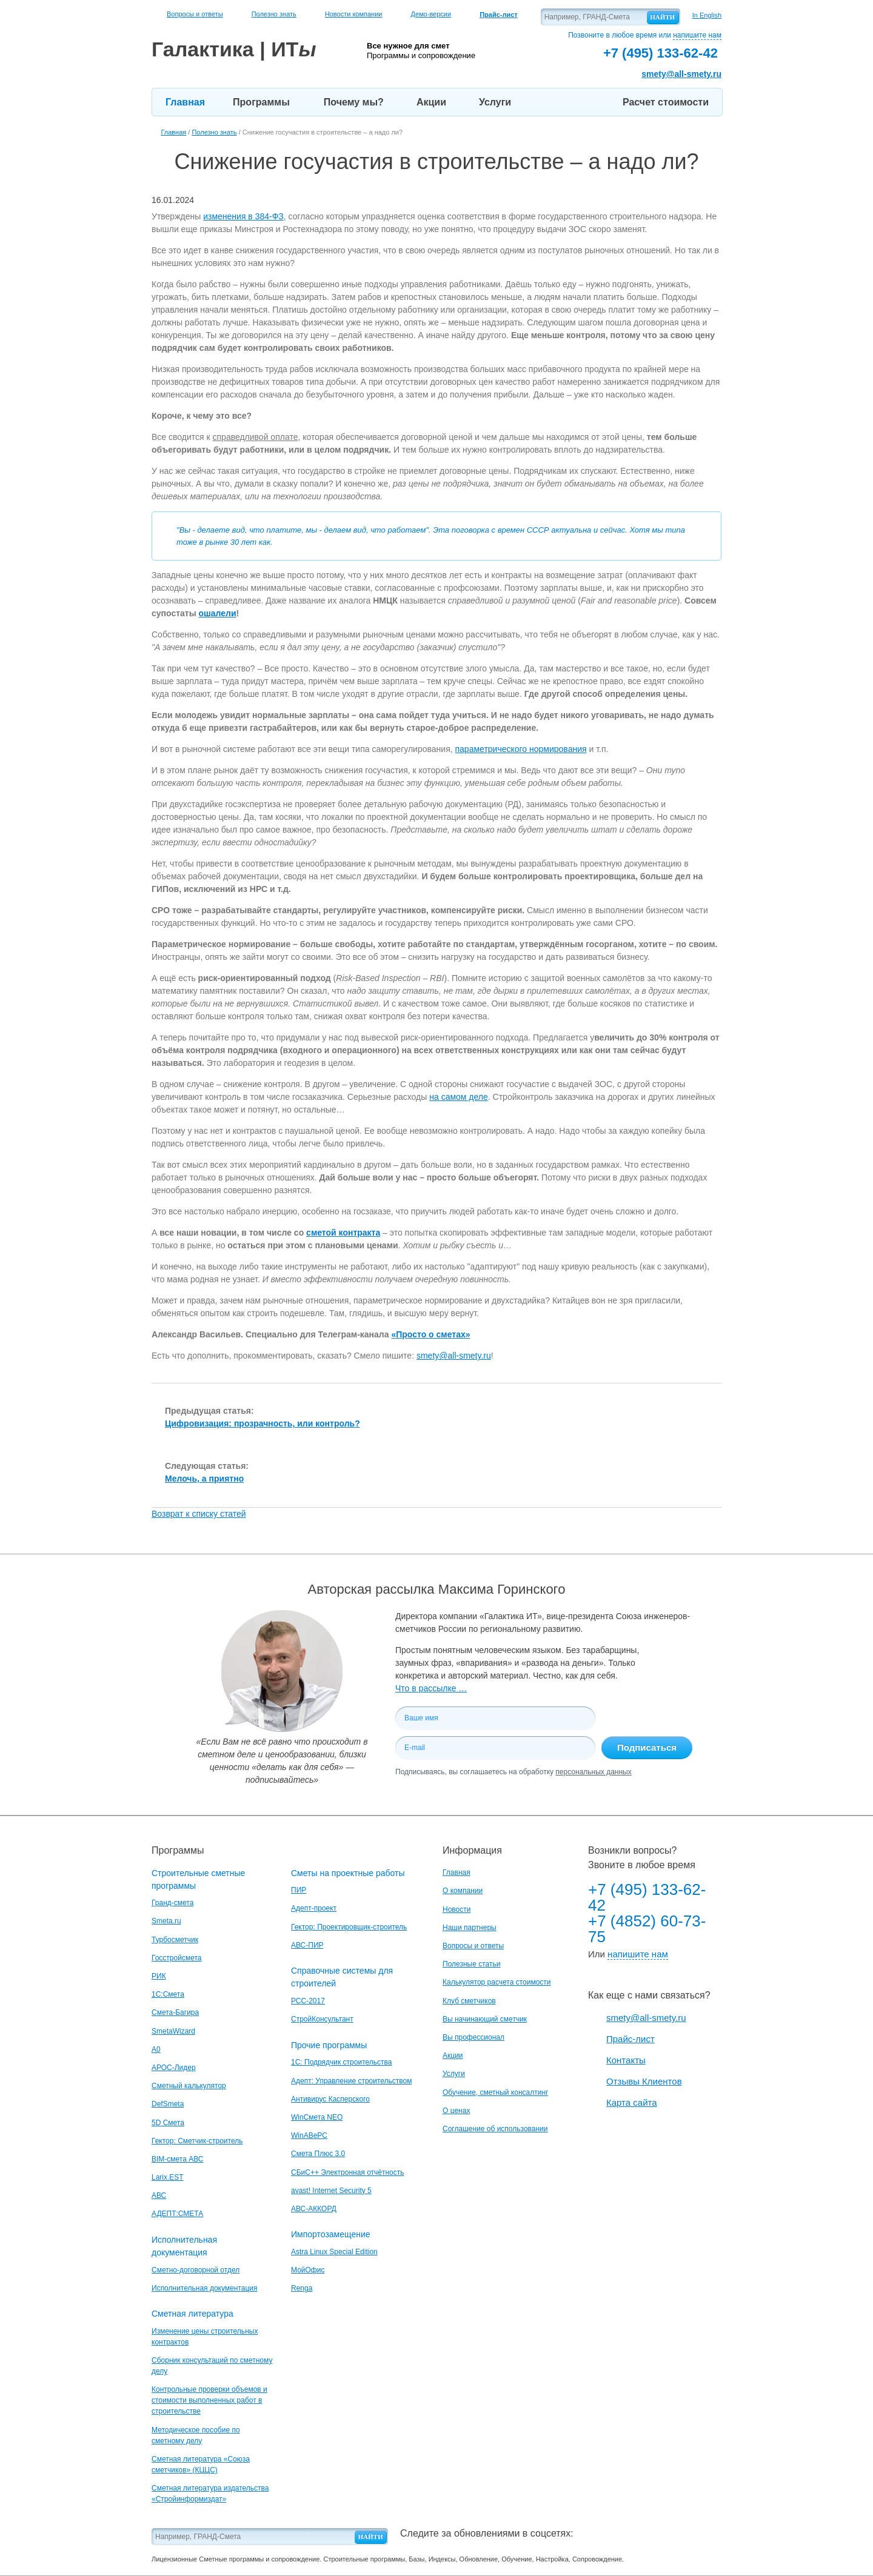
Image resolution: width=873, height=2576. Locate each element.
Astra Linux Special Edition (334, 2252)
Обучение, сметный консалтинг (495, 2092)
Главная (185, 102)
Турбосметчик (175, 1939)
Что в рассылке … (431, 1688)
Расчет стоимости (666, 102)
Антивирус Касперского (330, 2099)
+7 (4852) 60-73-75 (647, 1929)
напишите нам (697, 35)
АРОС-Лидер (174, 2067)
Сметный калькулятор (189, 2086)
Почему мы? (354, 102)
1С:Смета (168, 1994)
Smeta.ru (166, 1921)
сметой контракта (343, 1232)
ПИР (298, 1890)
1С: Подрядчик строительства (341, 2062)
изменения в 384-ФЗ (243, 216)
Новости (456, 1909)
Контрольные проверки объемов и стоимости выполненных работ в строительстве (209, 2400)
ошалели (217, 613)
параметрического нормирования (521, 749)
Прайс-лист (630, 2039)
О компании (463, 1890)
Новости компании (354, 14)
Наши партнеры (470, 1927)
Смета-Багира (175, 2012)
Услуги (495, 102)
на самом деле (458, 1097)
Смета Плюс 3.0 (318, 2153)
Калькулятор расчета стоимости (497, 1982)
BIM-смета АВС (178, 2159)
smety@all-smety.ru (681, 74)
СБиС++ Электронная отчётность (347, 2172)
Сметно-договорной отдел (195, 2270)
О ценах (456, 2110)
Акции (431, 102)
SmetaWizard (173, 2031)
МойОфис (307, 2270)
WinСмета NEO (317, 2117)
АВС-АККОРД (313, 2209)
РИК (159, 1976)
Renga (301, 2288)
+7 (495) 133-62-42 (647, 1897)
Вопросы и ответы (195, 14)
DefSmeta (168, 2104)
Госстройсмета (176, 1958)
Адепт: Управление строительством (351, 2081)
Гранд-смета (172, 1903)
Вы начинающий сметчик (485, 2019)
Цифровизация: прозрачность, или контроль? (262, 1423)
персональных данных (593, 1772)
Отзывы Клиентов (644, 2081)
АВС (159, 2195)
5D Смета (168, 2122)
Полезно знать (274, 14)
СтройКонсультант (322, 2019)
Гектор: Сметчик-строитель (197, 2141)
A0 (156, 2049)
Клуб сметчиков (469, 2001)
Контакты (626, 2060)
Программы (261, 102)
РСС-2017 (308, 2001)
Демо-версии (430, 14)
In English (706, 15)
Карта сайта (631, 2102)
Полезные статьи (471, 1964)
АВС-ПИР (307, 1945)
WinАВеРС (309, 2135)
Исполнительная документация (204, 2288)
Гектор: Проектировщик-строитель (349, 1927)
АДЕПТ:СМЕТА (177, 2213)
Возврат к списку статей (199, 1514)
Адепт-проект (313, 1908)
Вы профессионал (473, 2037)
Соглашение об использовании (495, 2129)
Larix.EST (168, 2177)
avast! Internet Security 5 (331, 2190)
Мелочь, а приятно (204, 1478)
